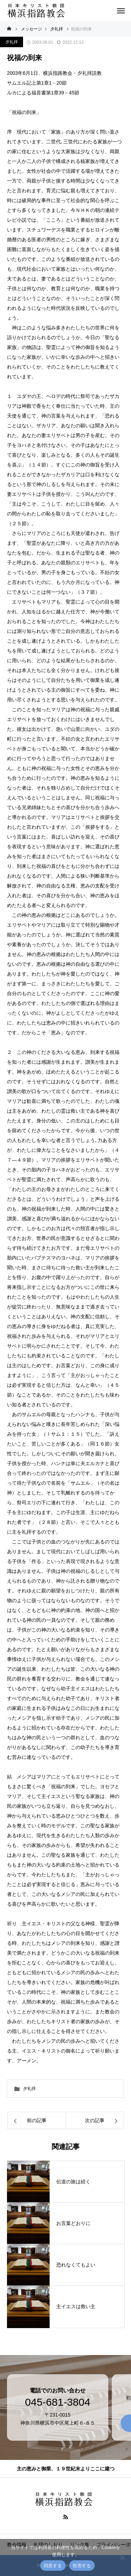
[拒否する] (122, 2557)
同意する (53, 2565)
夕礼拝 (11, 42)
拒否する (82, 2565)
